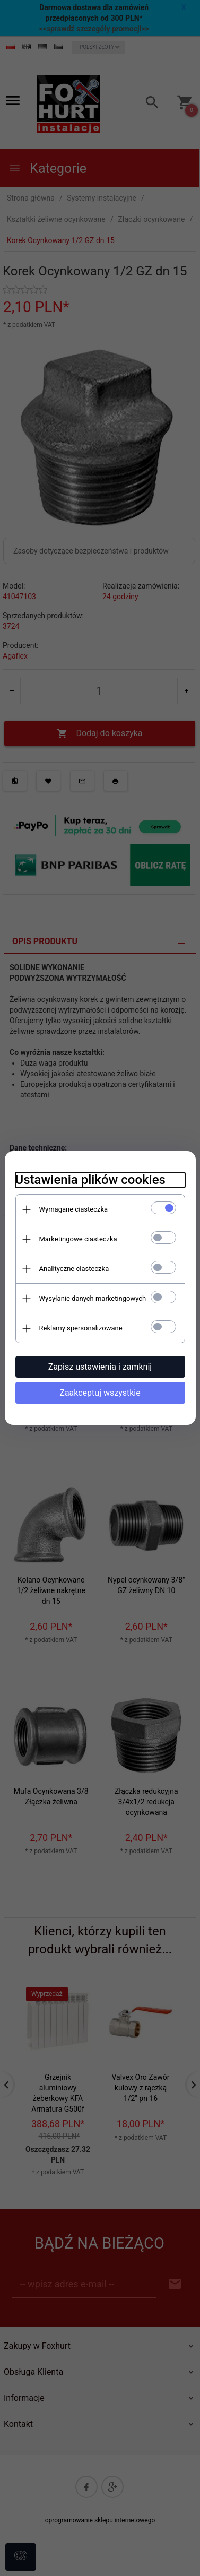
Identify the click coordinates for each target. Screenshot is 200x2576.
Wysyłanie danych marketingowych (92, 1298)
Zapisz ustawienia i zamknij (100, 1367)
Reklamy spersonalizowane (81, 1328)
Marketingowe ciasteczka (78, 1239)
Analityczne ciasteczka (74, 1269)
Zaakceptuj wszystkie (99, 1393)
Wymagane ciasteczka (73, 1209)
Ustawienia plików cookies (90, 1179)
